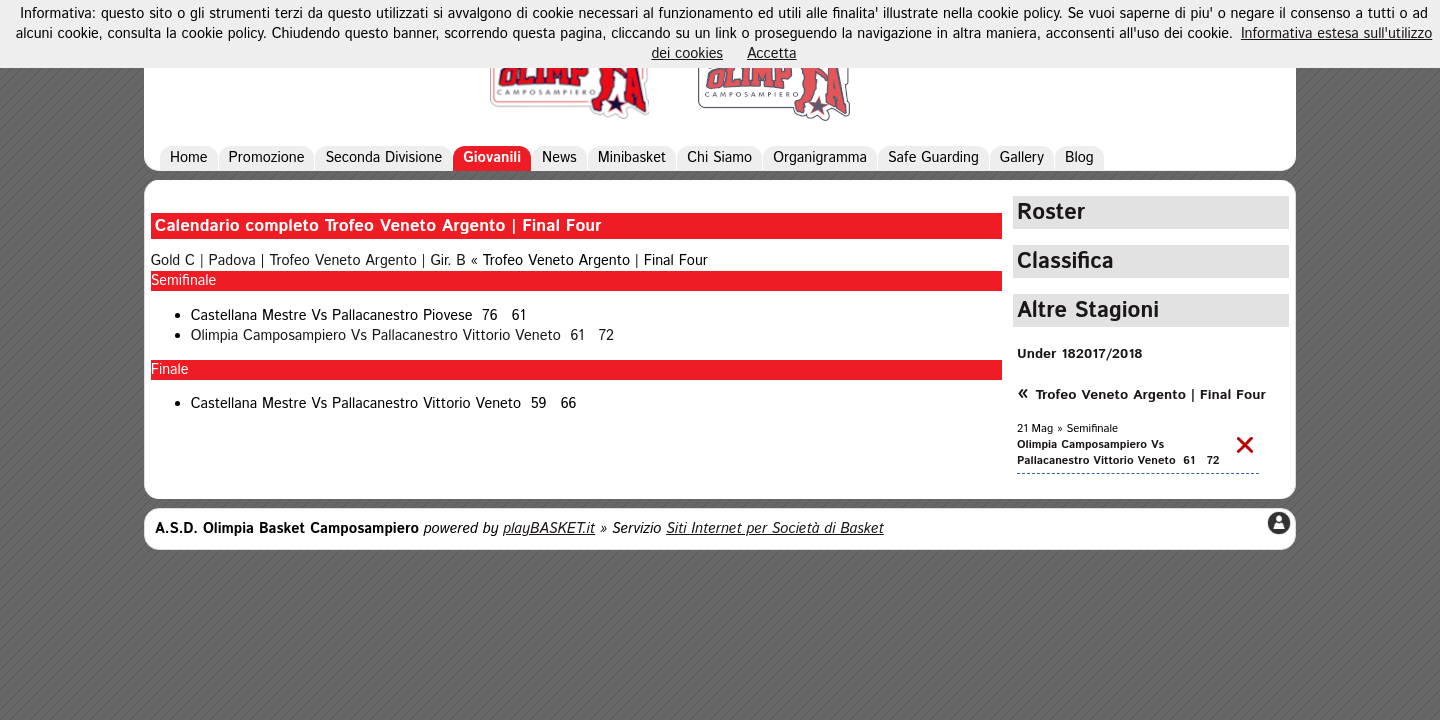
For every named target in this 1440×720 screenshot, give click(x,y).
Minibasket (632, 158)
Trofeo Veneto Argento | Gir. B (367, 261)
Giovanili (492, 158)
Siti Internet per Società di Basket (775, 529)
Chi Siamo (719, 158)
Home (189, 158)
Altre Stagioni (1088, 310)
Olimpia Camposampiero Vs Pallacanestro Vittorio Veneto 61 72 (402, 336)
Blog (1079, 158)
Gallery (1022, 158)
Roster (1051, 212)
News (559, 158)
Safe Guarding (933, 158)
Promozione (267, 158)
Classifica (1065, 261)
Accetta (772, 54)
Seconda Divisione (383, 158)
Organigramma (820, 158)
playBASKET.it (549, 529)
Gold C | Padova (203, 261)
